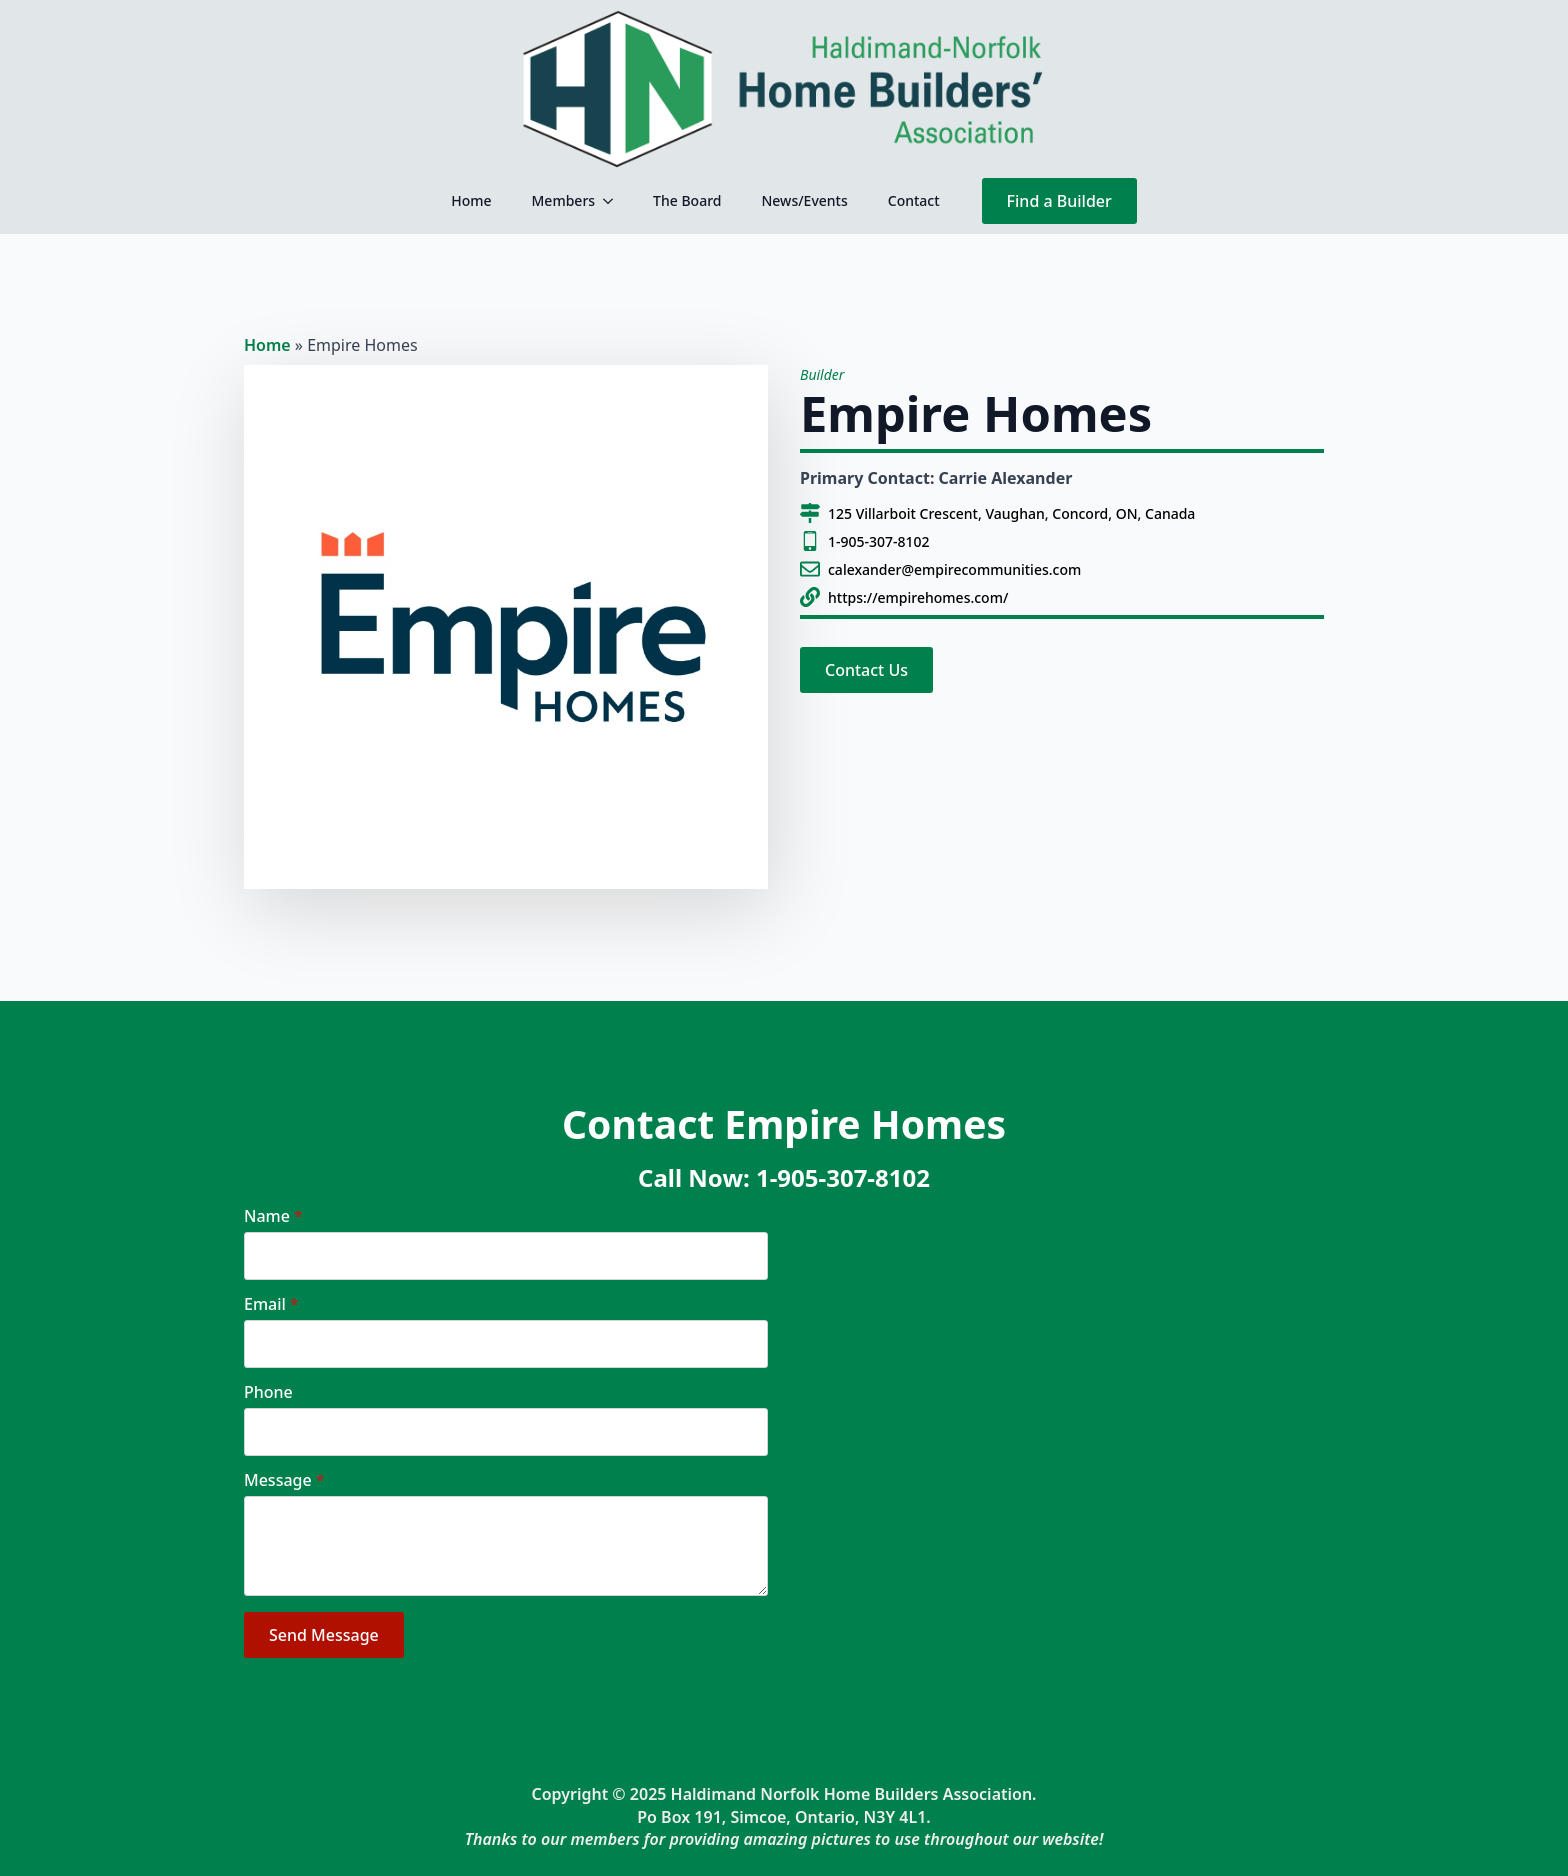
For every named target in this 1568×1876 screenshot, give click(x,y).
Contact (914, 200)
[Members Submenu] (614, 201)
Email (271, 1304)
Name (273, 1216)
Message (284, 1480)
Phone (268, 1392)
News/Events (804, 200)
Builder (822, 374)
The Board (687, 200)
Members (564, 200)
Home (471, 200)
